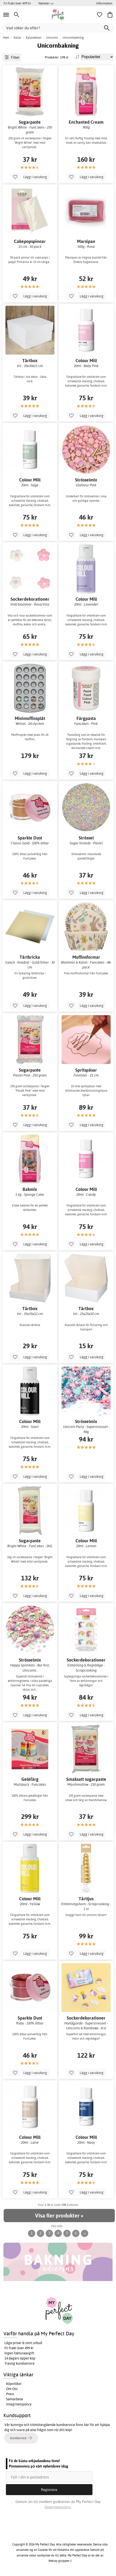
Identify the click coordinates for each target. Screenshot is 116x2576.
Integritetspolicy (19, 2404)
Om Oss (12, 2389)
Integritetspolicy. (58, 2507)
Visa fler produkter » (59, 2215)
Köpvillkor (14, 2383)
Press (10, 2394)
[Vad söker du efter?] (58, 27)
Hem (6, 37)
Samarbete (14, 2399)
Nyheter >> (46, 3)
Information (104, 3)
